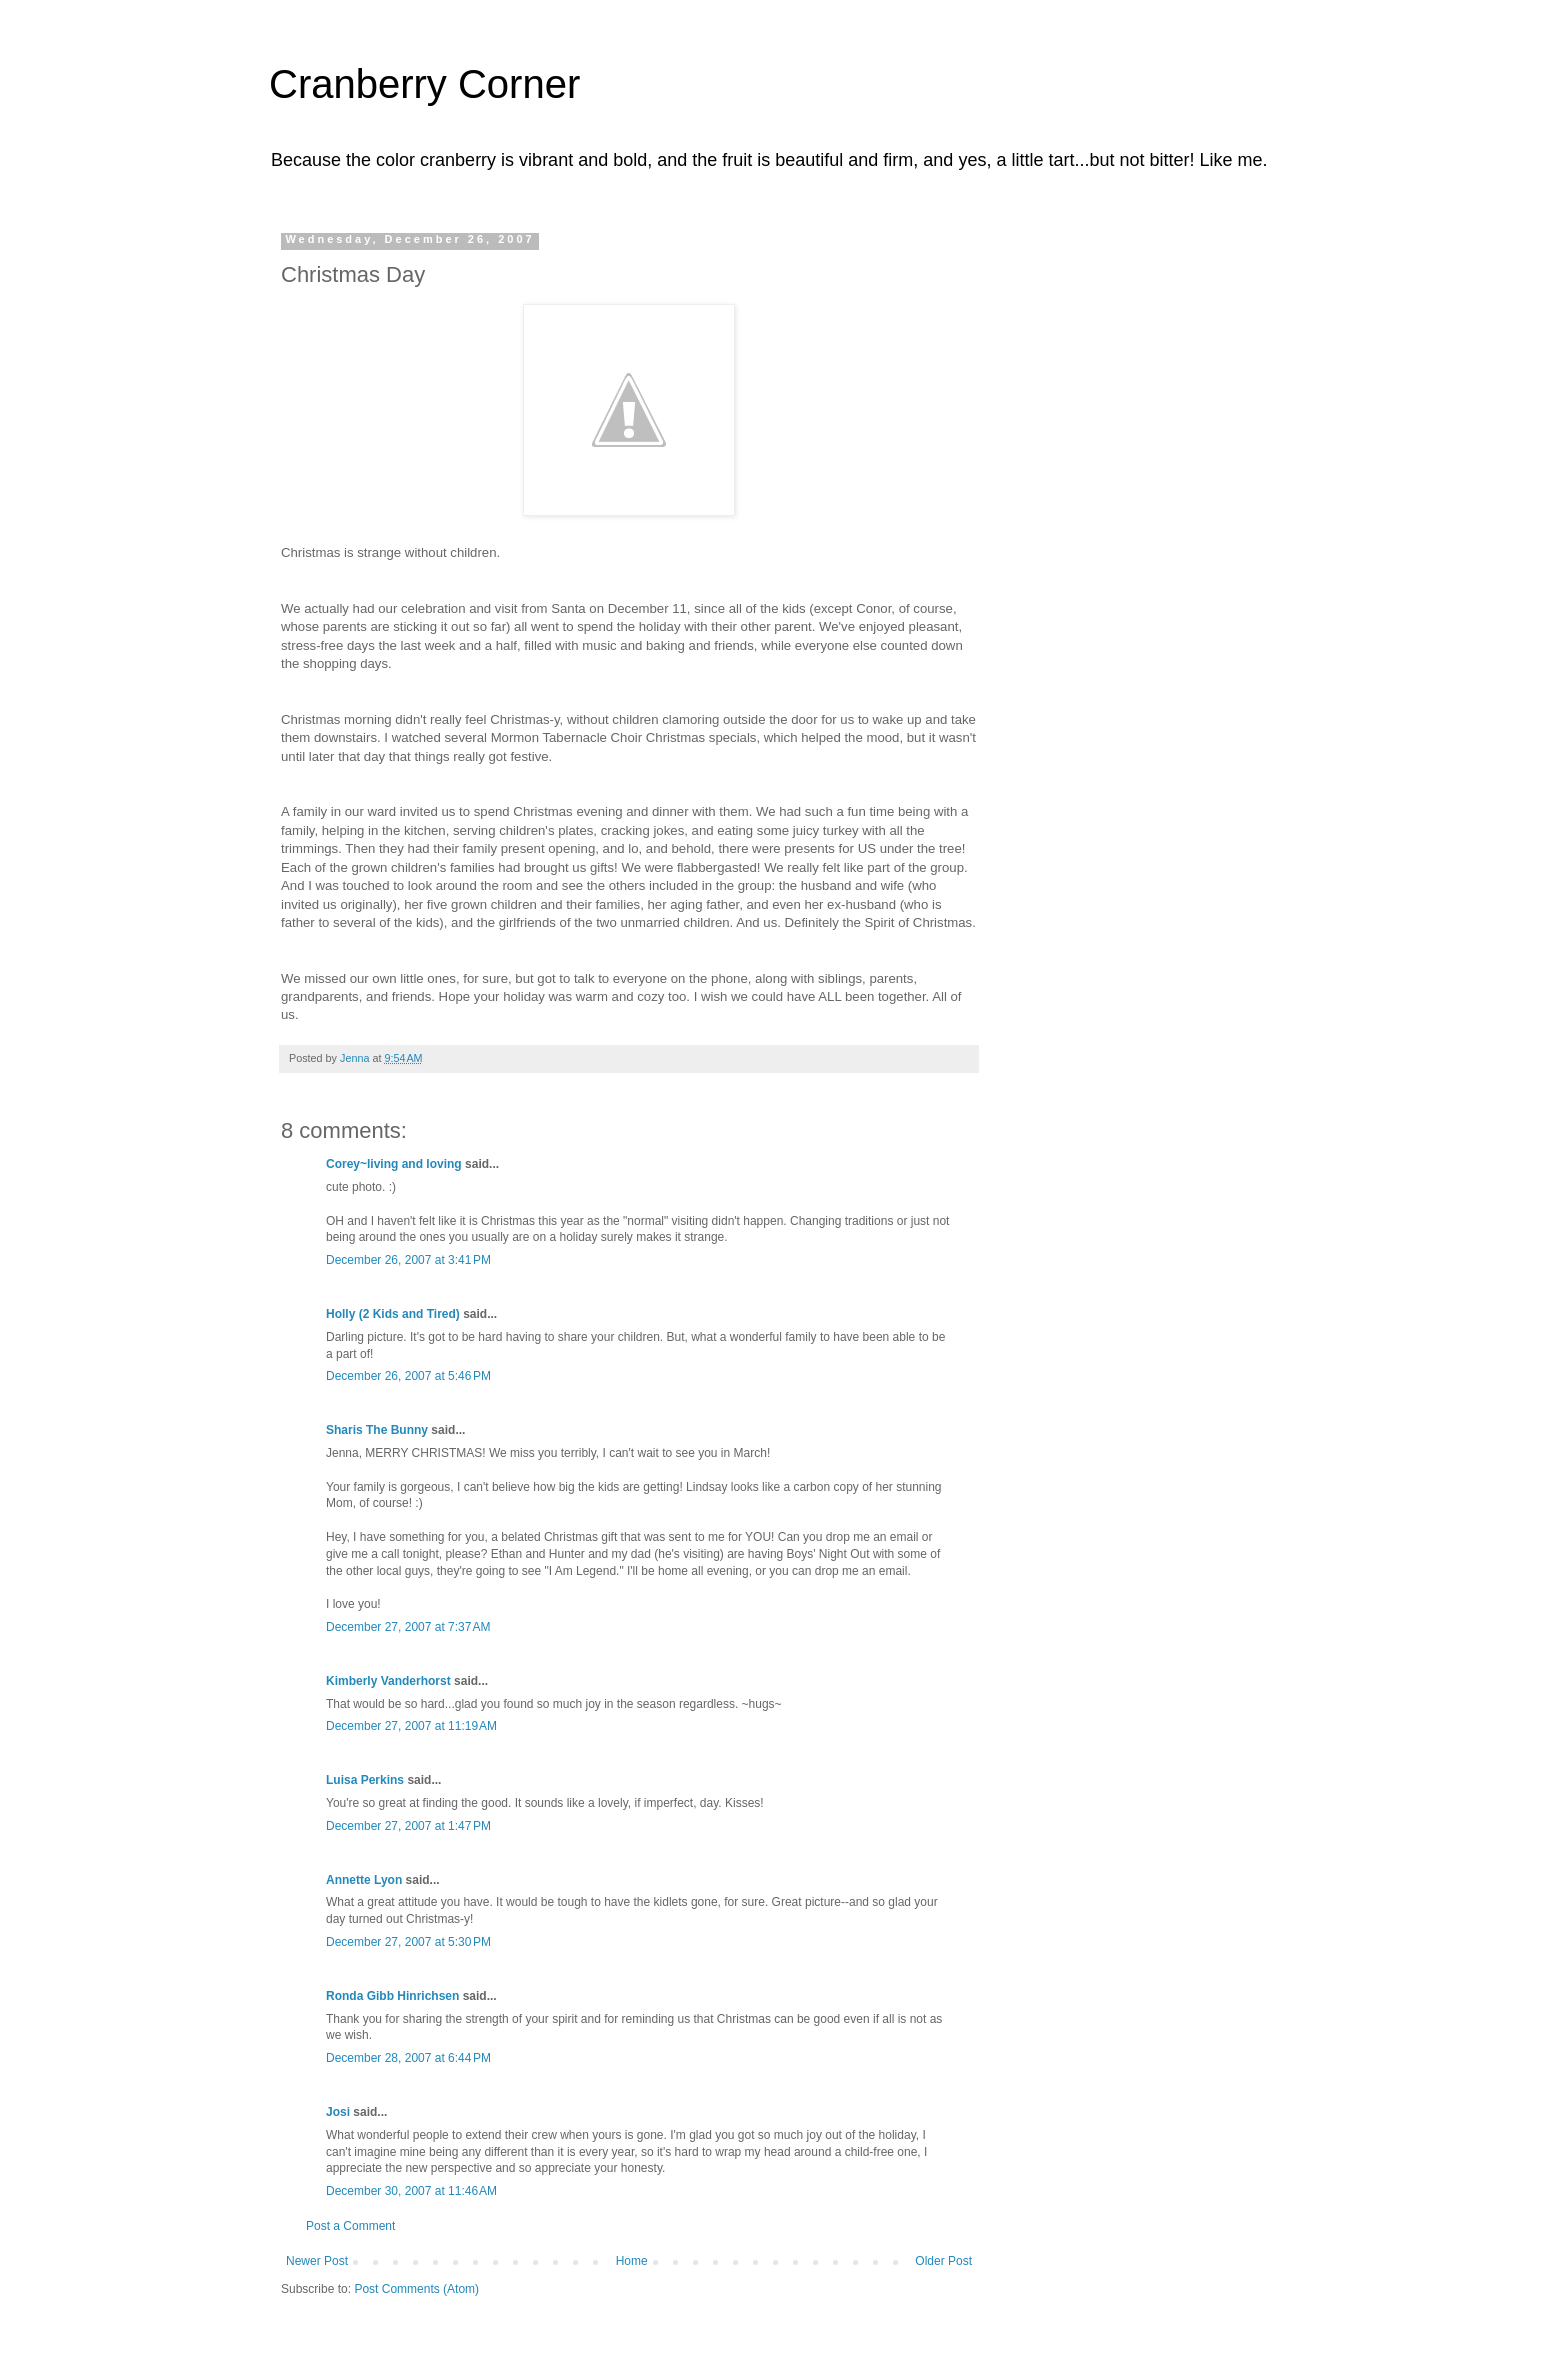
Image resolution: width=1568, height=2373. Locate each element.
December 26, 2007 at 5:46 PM (408, 1376)
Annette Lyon (364, 1880)
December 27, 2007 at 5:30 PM (408, 1942)
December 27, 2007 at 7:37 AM (408, 1627)
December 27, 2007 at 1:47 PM (408, 1826)
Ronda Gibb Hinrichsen (392, 1996)
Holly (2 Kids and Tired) (393, 1314)
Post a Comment (350, 2226)
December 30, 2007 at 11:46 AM (411, 2191)
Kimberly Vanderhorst (388, 1681)
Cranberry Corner (424, 84)
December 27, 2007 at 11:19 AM (411, 1726)
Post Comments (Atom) (416, 2289)
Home (632, 2261)
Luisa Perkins (365, 1780)
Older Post (943, 2261)
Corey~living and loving (394, 1164)
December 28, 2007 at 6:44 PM (408, 2058)
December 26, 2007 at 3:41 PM (408, 1260)
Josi (338, 2112)
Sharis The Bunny (377, 1430)
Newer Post (317, 2261)
